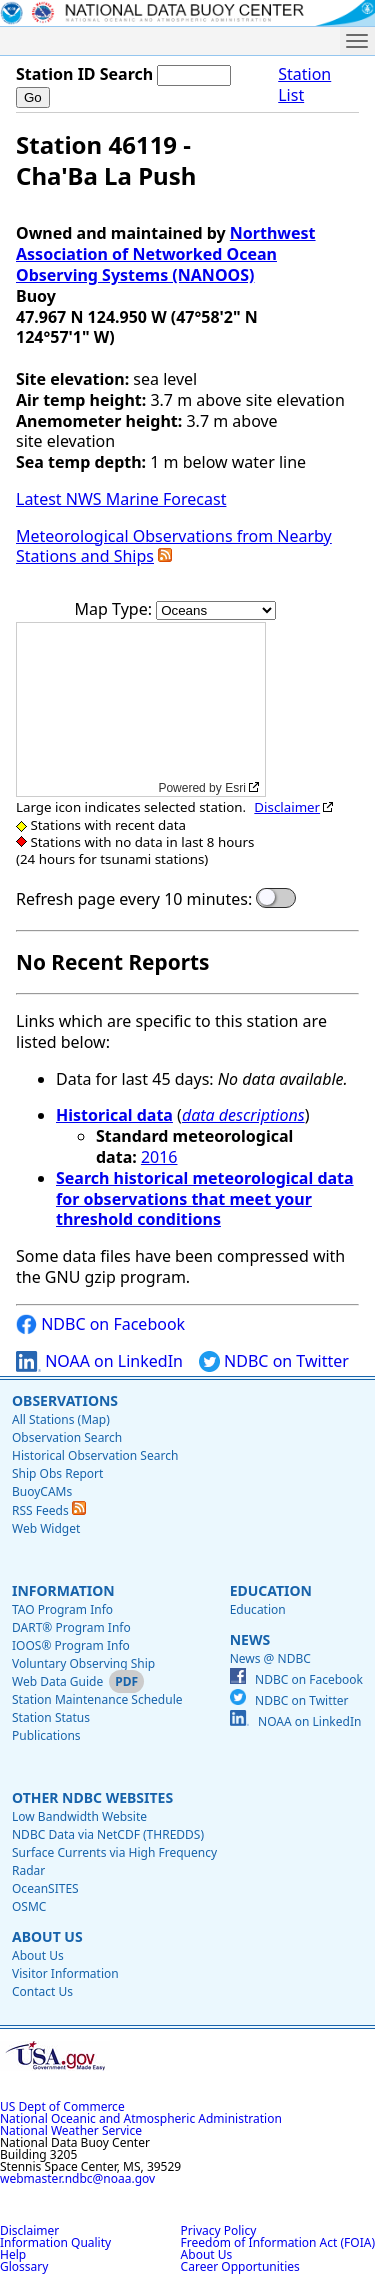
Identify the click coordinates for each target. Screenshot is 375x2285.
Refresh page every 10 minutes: (134, 899)
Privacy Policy (219, 2230)
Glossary (24, 2266)
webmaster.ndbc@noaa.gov (77, 2178)
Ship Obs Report (57, 1473)
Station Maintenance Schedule (97, 1699)
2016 (159, 1157)
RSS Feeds (49, 1510)
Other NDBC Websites (92, 1797)
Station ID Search (84, 74)
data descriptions (243, 1115)
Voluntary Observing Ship (83, 1663)
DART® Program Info (71, 1627)
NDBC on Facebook (100, 1324)
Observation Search (67, 1437)
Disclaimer (287, 807)
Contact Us (42, 1991)
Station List (304, 85)
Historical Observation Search (95, 1455)
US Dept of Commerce (62, 2106)
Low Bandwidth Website (79, 1816)
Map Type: (116, 609)
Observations (65, 1400)
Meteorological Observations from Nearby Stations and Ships (174, 546)
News (250, 1639)
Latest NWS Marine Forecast (121, 499)
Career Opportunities (240, 2266)
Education (271, 1590)
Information (63, 1590)
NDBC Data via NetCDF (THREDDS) (108, 1834)
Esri (235, 788)
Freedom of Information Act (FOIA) (278, 2242)
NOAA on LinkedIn (99, 1361)
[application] (141, 709)
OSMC (29, 1906)
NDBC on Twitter (274, 1361)
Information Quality (55, 2242)
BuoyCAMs (42, 1491)
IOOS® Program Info (71, 1645)
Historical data (114, 1115)
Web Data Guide (57, 1681)
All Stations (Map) (61, 1419)
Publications (46, 1735)
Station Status (51, 1717)
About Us (47, 1936)
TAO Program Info (62, 1609)
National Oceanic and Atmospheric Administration (141, 2118)
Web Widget (46, 1528)
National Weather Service (71, 2130)
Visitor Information (65, 1973)
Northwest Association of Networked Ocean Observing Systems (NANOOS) (166, 254)
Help (13, 2254)
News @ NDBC (270, 1658)
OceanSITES (45, 1888)
